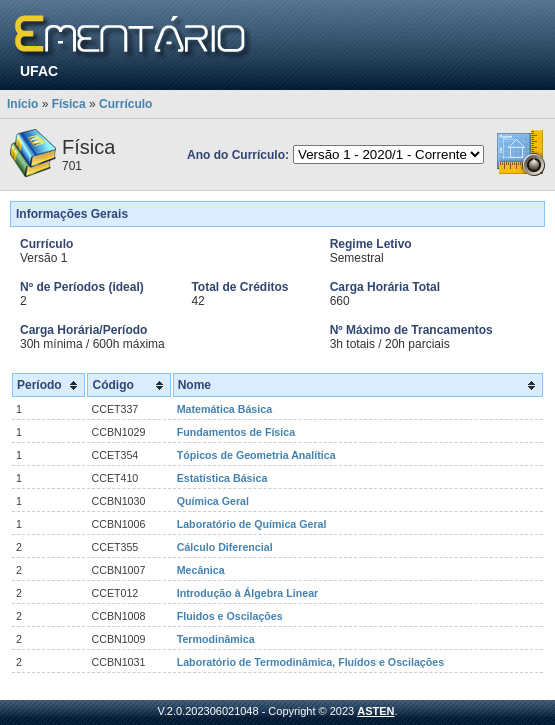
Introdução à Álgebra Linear (248, 593)
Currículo (125, 104)
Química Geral (213, 501)
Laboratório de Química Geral (252, 524)
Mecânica (201, 570)
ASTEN (375, 711)
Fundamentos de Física (236, 432)
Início (22, 104)
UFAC (39, 71)
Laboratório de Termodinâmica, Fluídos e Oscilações (310, 662)
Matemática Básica (224, 409)
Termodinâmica (216, 639)
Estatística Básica (222, 478)
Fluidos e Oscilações (230, 616)
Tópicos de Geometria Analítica (256, 455)
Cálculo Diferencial (225, 547)
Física (69, 104)
